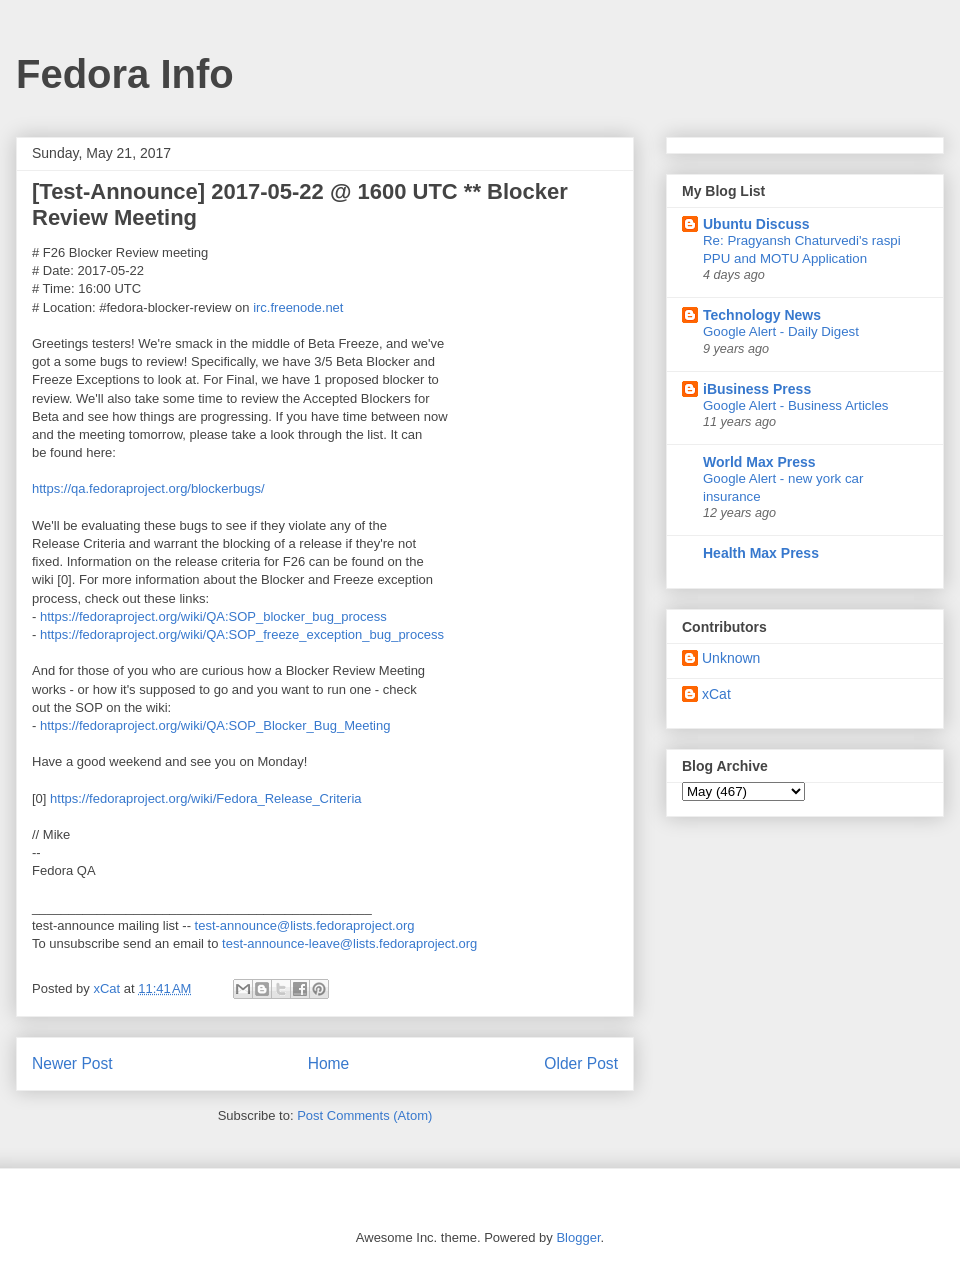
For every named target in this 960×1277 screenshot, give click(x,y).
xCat (716, 694)
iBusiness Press (757, 389)
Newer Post (72, 1063)
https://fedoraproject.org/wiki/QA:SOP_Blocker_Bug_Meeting (215, 725)
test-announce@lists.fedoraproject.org (305, 925)
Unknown (731, 658)
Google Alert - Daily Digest (781, 331)
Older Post (581, 1063)
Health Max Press (761, 553)
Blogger (578, 1237)
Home (329, 1063)
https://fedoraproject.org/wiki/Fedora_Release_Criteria (205, 798)
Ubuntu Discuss (756, 224)
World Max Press (759, 462)
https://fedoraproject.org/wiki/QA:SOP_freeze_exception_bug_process (242, 634)
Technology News (762, 315)
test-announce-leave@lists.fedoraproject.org (349, 943)
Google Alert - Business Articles (796, 405)
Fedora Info (125, 74)
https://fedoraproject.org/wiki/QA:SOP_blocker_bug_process (213, 616)
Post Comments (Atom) (364, 1115)
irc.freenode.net (298, 307)
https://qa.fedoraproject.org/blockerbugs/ (148, 488)
